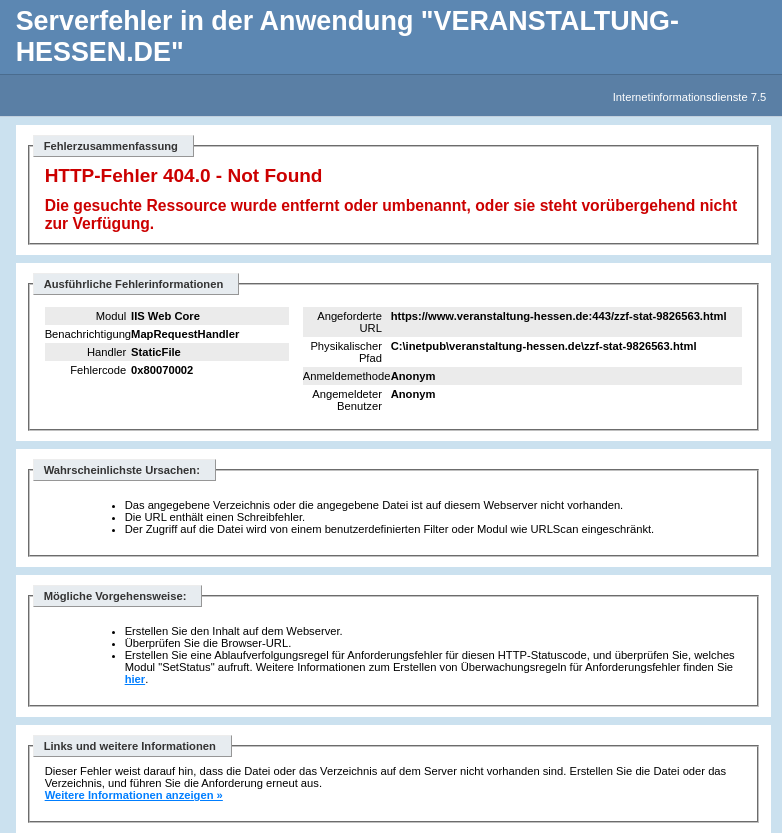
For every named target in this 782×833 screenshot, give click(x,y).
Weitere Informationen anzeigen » (134, 795)
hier (135, 679)
